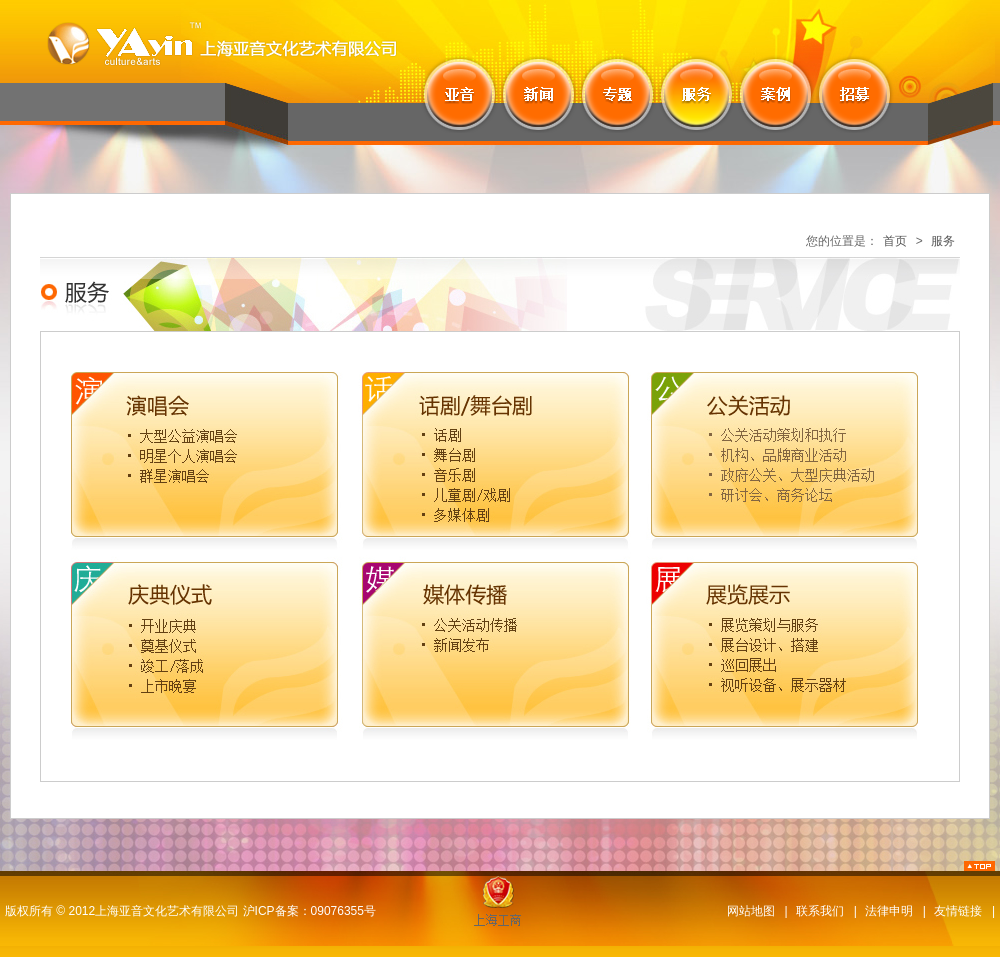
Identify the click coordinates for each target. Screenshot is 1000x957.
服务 (943, 241)
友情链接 (958, 911)
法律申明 (889, 911)
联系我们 (820, 911)
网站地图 (751, 911)
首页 (895, 241)
